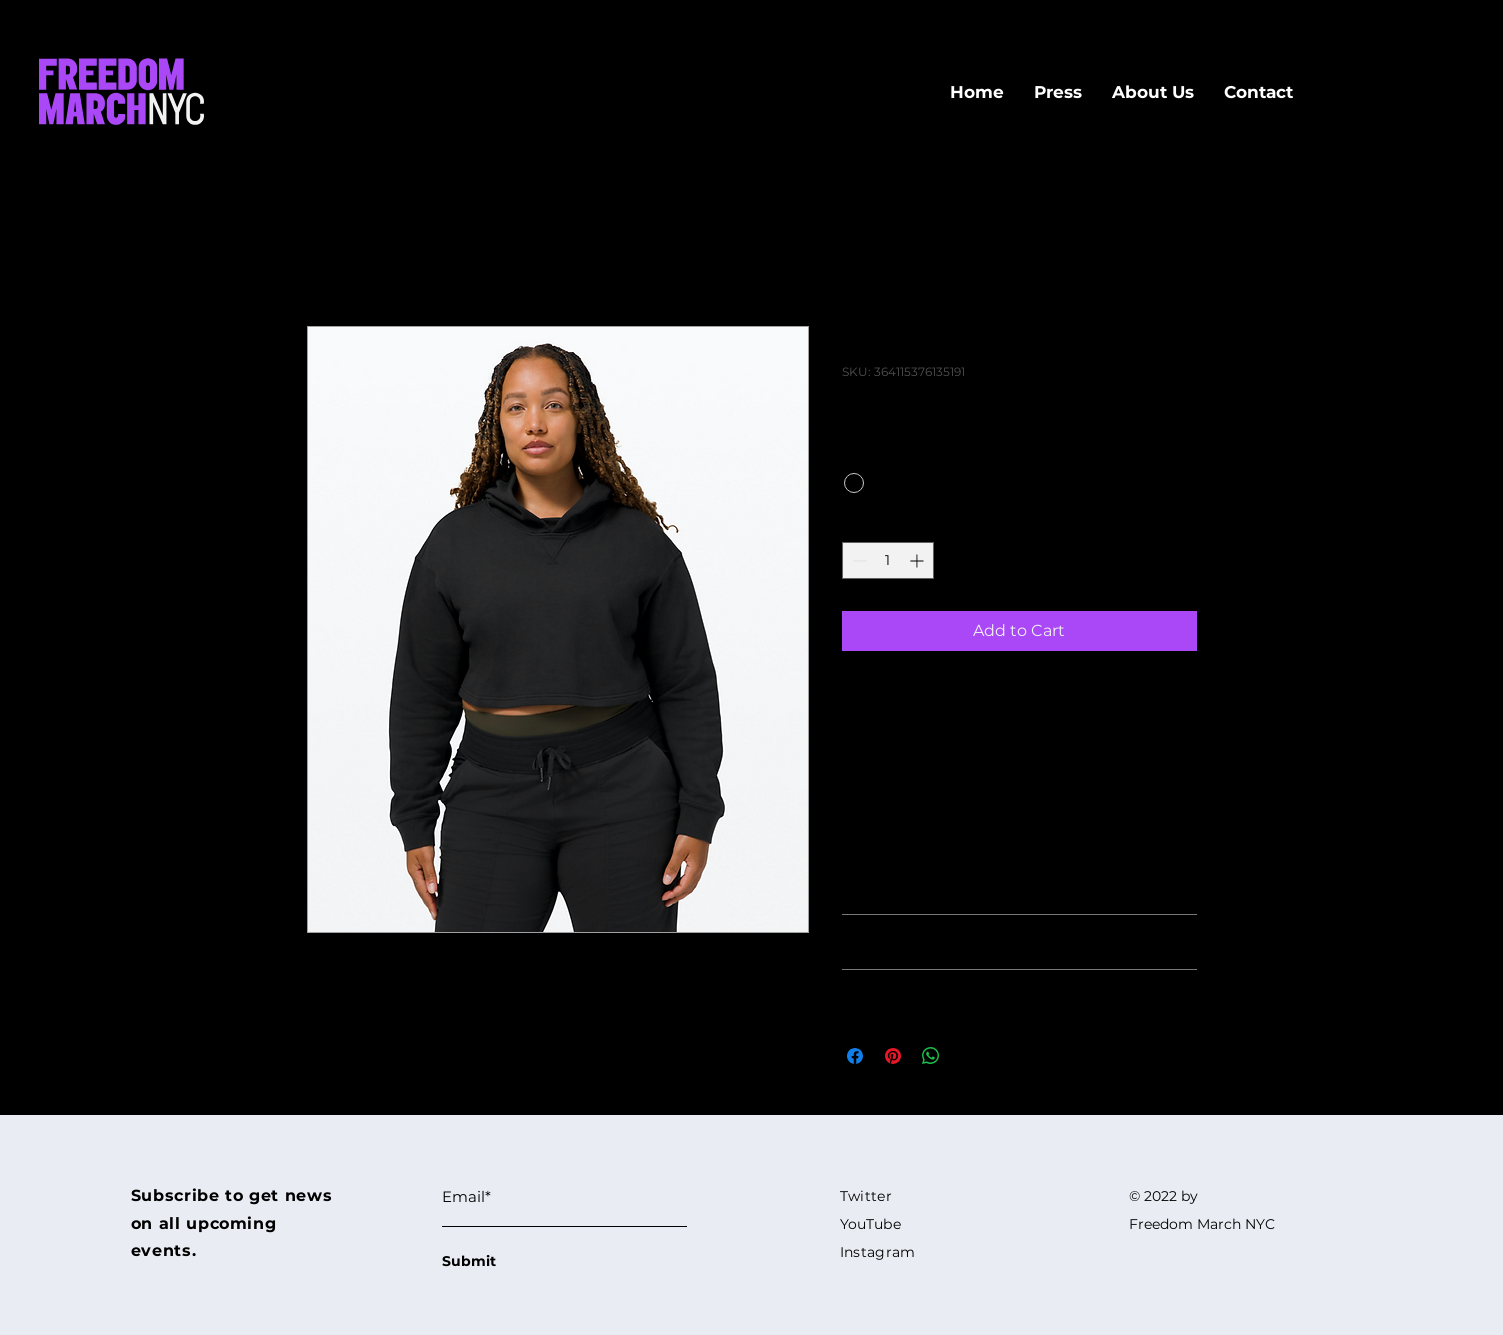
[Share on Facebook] (855, 1056)
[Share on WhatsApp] (931, 1056)
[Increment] (918, 560)
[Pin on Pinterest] (893, 1056)
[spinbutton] (888, 560)
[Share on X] (969, 1056)
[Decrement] (857, 560)
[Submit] (513, 1261)
